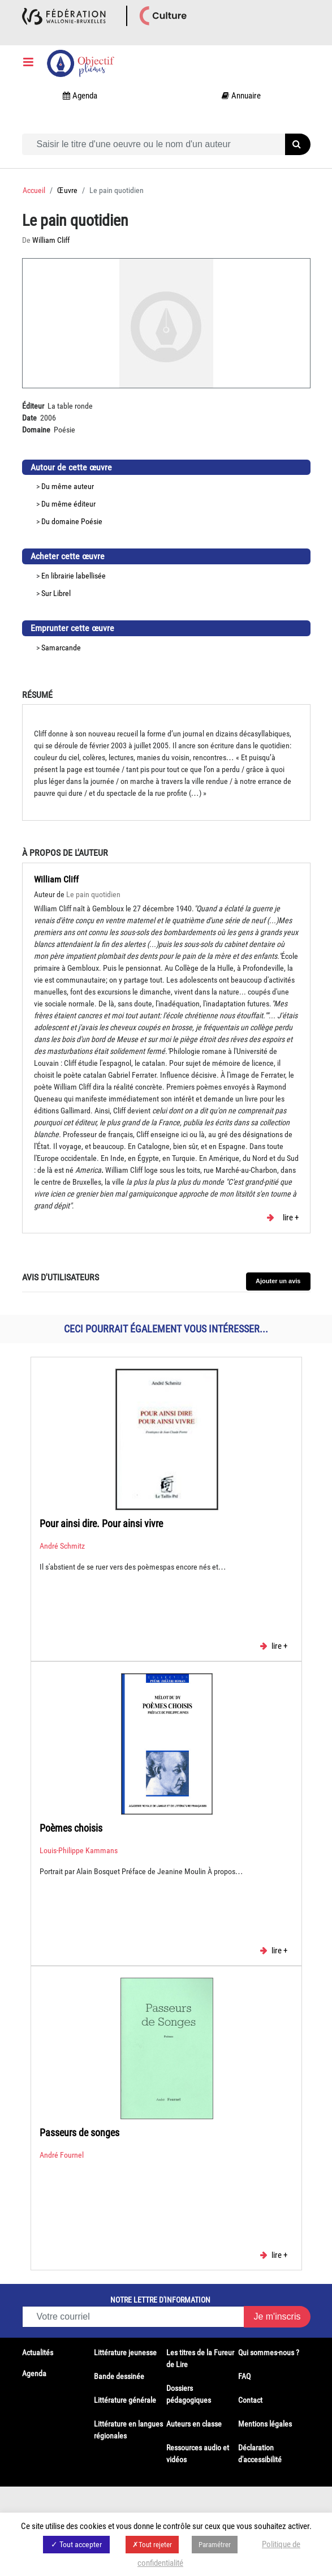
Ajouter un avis (278, 1281)
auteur (84, 486)
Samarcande (61, 647)
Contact (250, 2399)
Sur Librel (56, 593)
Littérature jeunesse (125, 2352)
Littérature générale (125, 2399)
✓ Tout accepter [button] (76, 2544)
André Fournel (62, 2154)
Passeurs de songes (79, 2132)
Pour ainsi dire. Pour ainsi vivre (101, 1523)
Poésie (91, 521)
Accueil (34, 190)
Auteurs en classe (194, 2423)
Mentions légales (265, 2423)
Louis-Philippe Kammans (79, 1850)
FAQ (244, 2376)
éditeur (85, 503)
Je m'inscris (276, 2316)
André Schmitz (62, 1545)
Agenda (34, 2373)
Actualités (37, 2352)
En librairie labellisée (73, 575)
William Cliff (56, 879)
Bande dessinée (119, 2376)
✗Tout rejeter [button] (152, 2544)
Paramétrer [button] (215, 2544)
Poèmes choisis (71, 1828)
